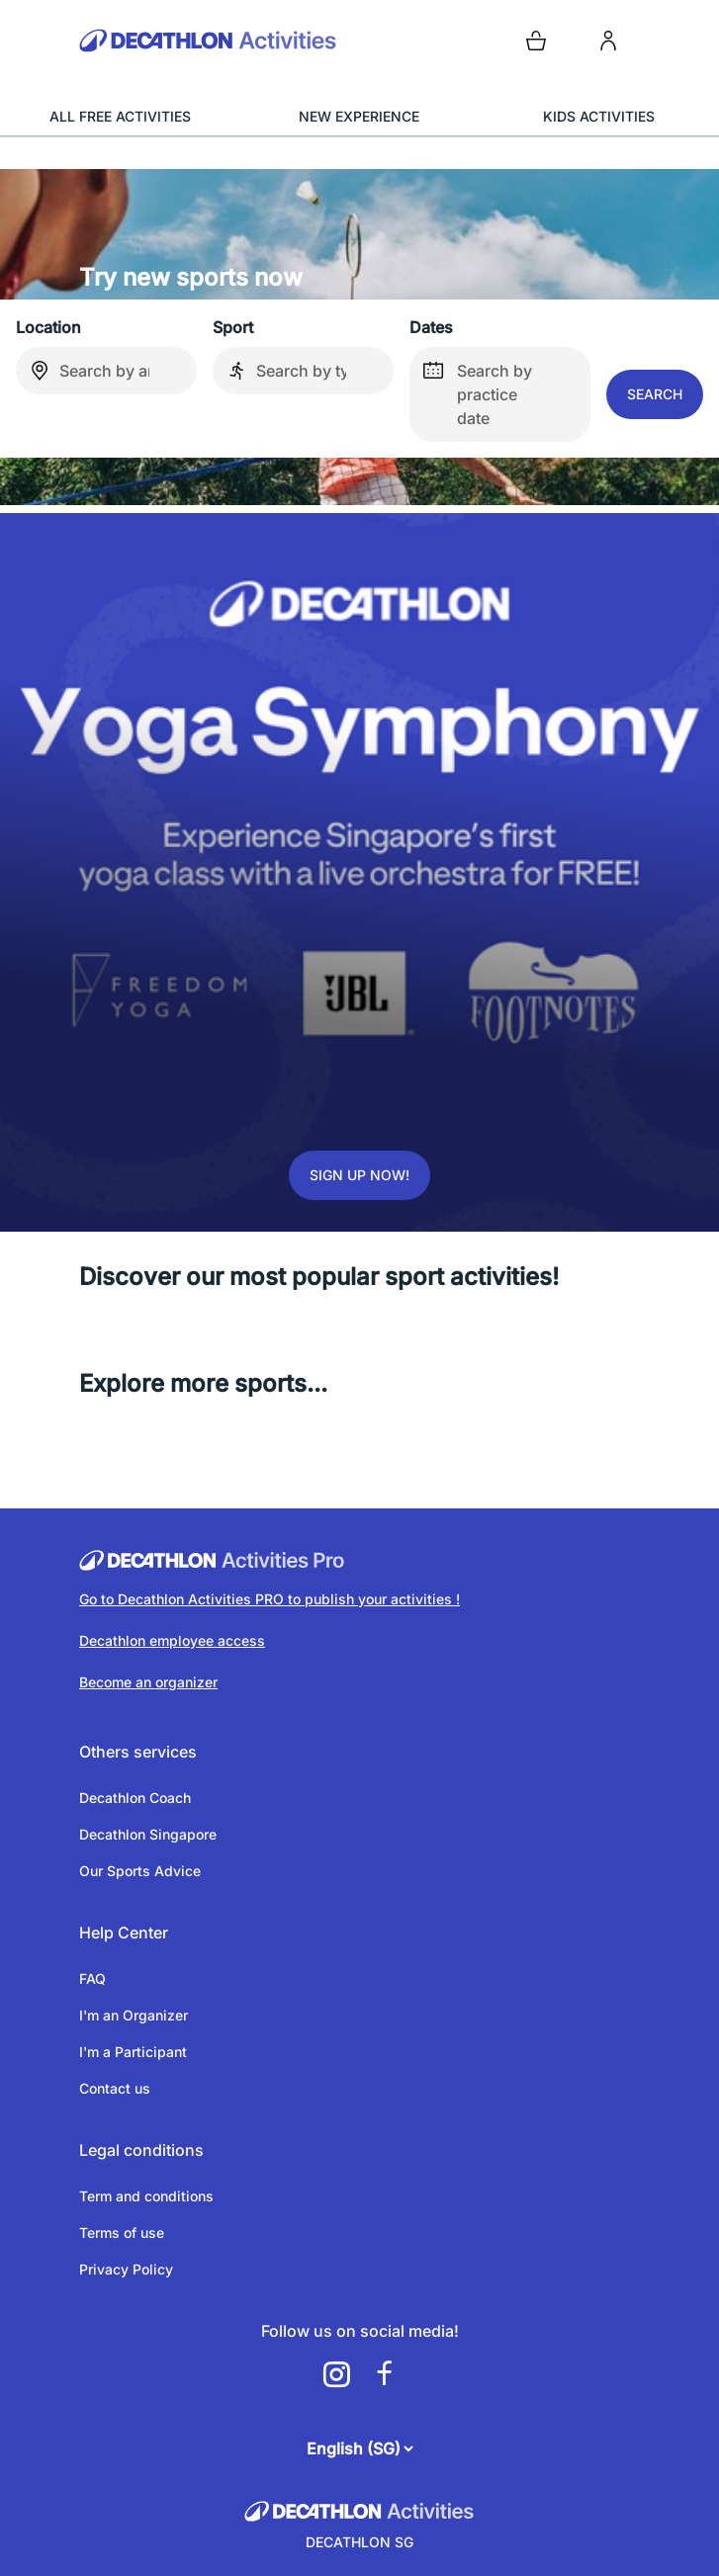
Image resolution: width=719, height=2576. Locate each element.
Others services (138, 1751)
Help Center (123, 1932)
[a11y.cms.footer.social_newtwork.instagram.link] (336, 2374)
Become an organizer (148, 1682)
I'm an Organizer (133, 2015)
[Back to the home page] (215, 40)
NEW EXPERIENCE (359, 116)
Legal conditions (141, 2150)
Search (654, 394)
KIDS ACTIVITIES (599, 116)
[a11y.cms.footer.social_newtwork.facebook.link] (383, 2374)
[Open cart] (536, 40)
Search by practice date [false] (470, 387)
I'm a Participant (133, 2051)
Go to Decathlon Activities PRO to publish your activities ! (269, 1598)
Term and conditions (146, 2196)
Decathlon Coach (135, 1797)
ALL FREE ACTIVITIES (120, 116)
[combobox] (106, 370)
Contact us (114, 2088)
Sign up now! (359, 1174)
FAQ (92, 1978)
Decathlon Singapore (148, 1834)
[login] (608, 40)
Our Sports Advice (140, 1870)
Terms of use (121, 2232)
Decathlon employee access (172, 1640)
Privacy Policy (126, 2269)
